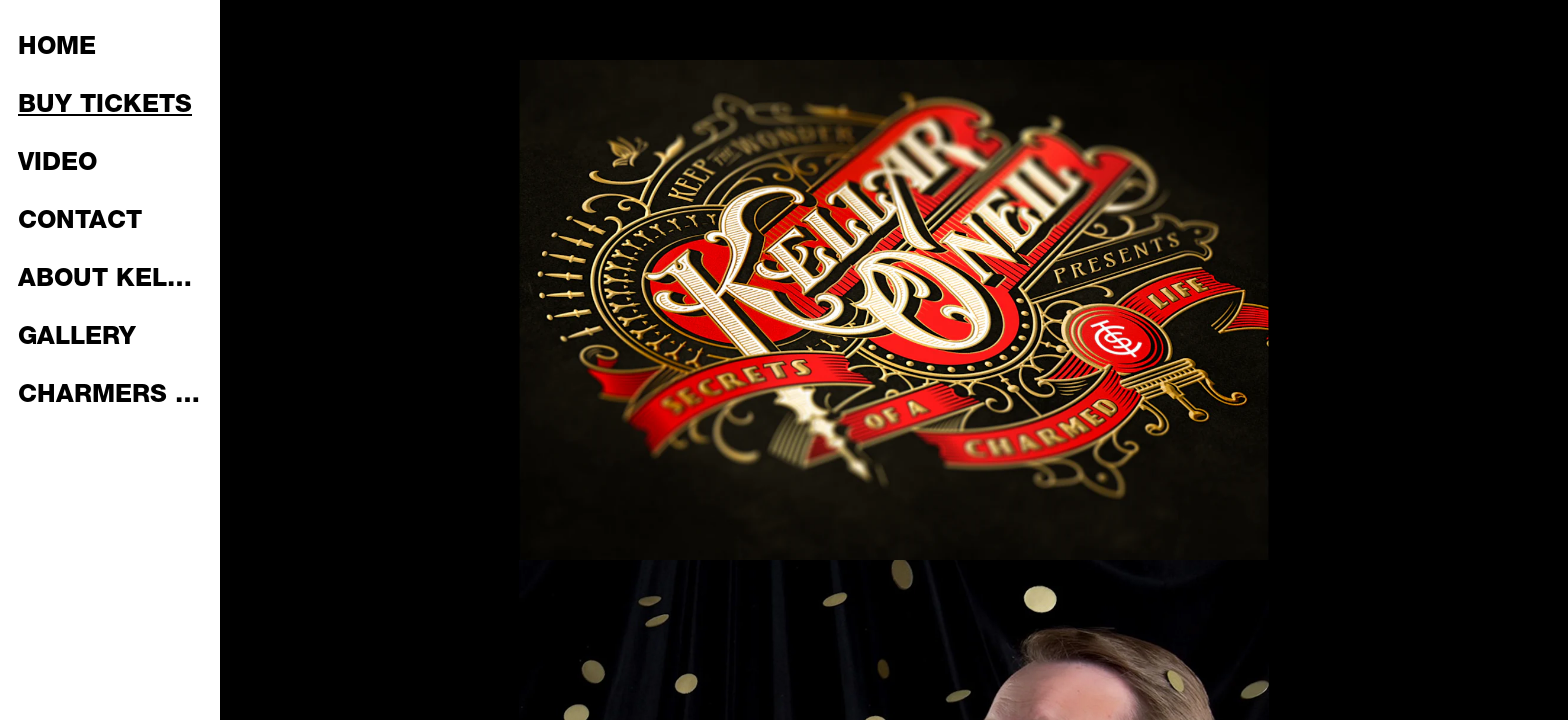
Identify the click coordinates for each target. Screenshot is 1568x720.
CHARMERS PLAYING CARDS (112, 396)
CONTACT (80, 222)
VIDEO (57, 164)
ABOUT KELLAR (112, 280)
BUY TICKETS (105, 106)
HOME (57, 48)
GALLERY (77, 338)
